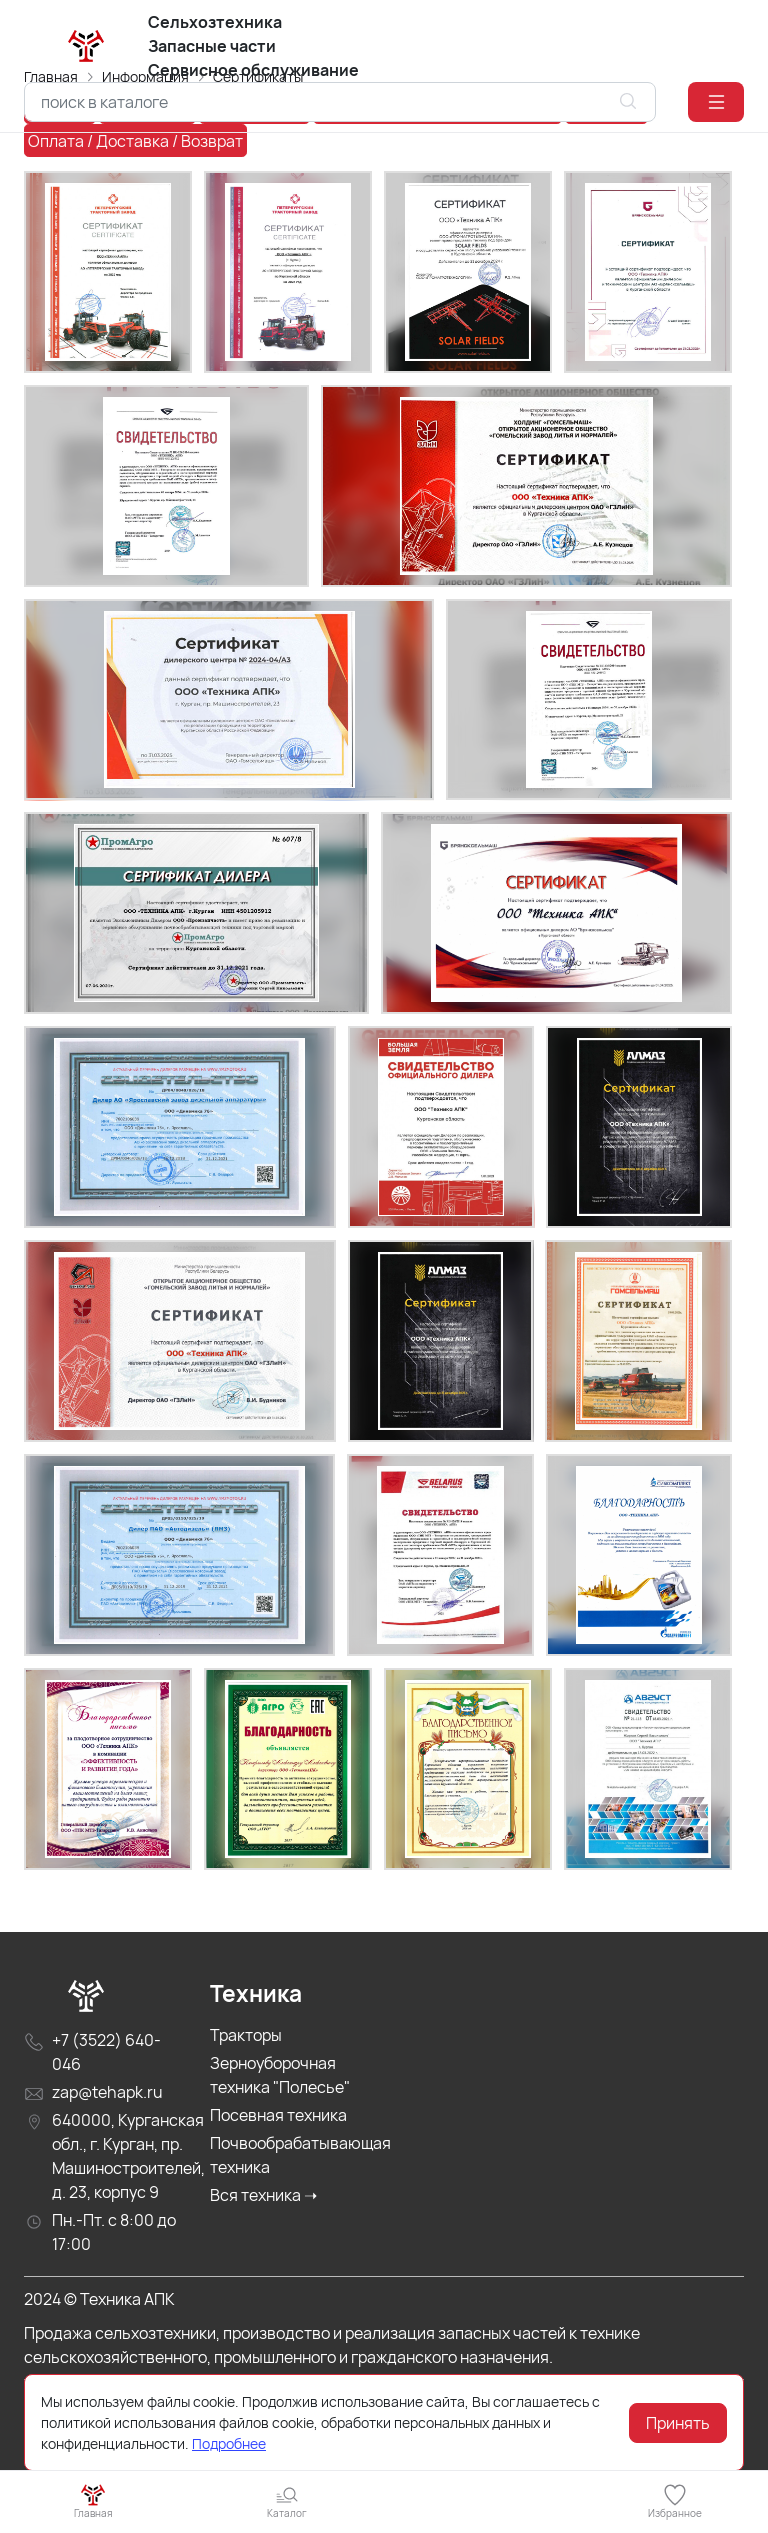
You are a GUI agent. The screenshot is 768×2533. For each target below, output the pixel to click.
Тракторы (246, 2092)
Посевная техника (278, 2172)
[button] (716, 102)
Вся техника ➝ (263, 2252)
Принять (678, 2423)
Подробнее (229, 2443)
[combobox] (340, 102)
